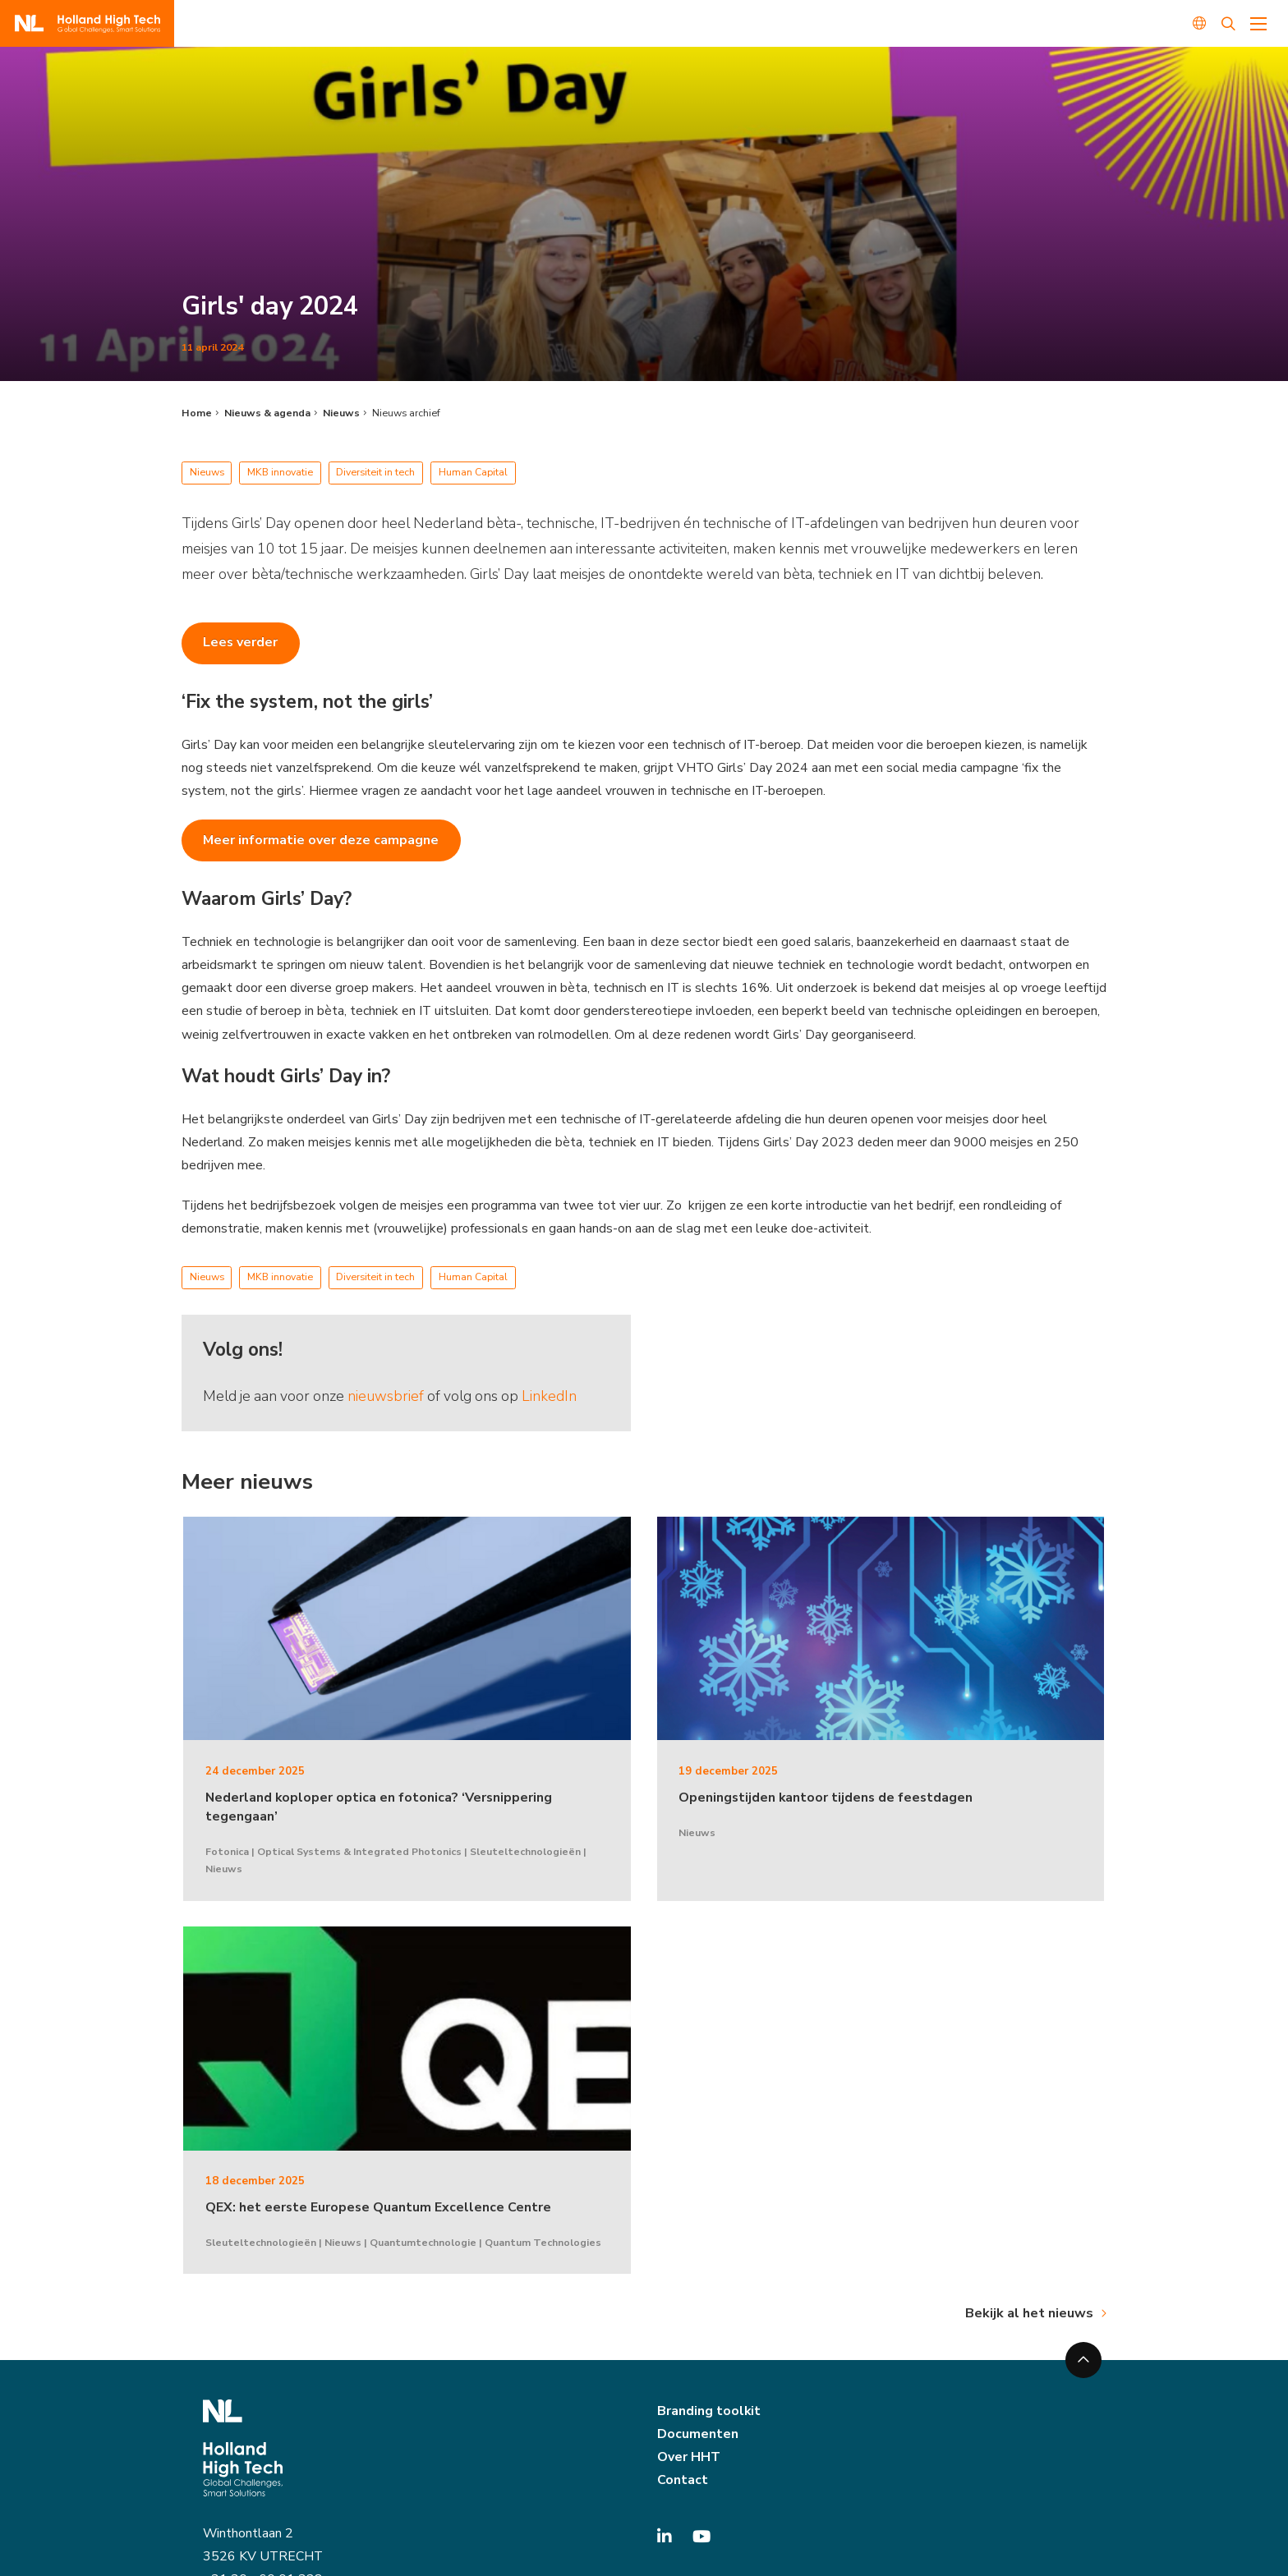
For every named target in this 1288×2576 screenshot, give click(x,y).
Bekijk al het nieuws (1029, 2312)
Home (197, 413)
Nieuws (341, 413)
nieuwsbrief (385, 1396)
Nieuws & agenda (267, 413)
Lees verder (240, 642)
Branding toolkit (709, 2411)
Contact (682, 2480)
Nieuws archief (406, 413)
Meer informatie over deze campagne (321, 840)
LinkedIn (549, 1396)
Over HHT (688, 2457)
